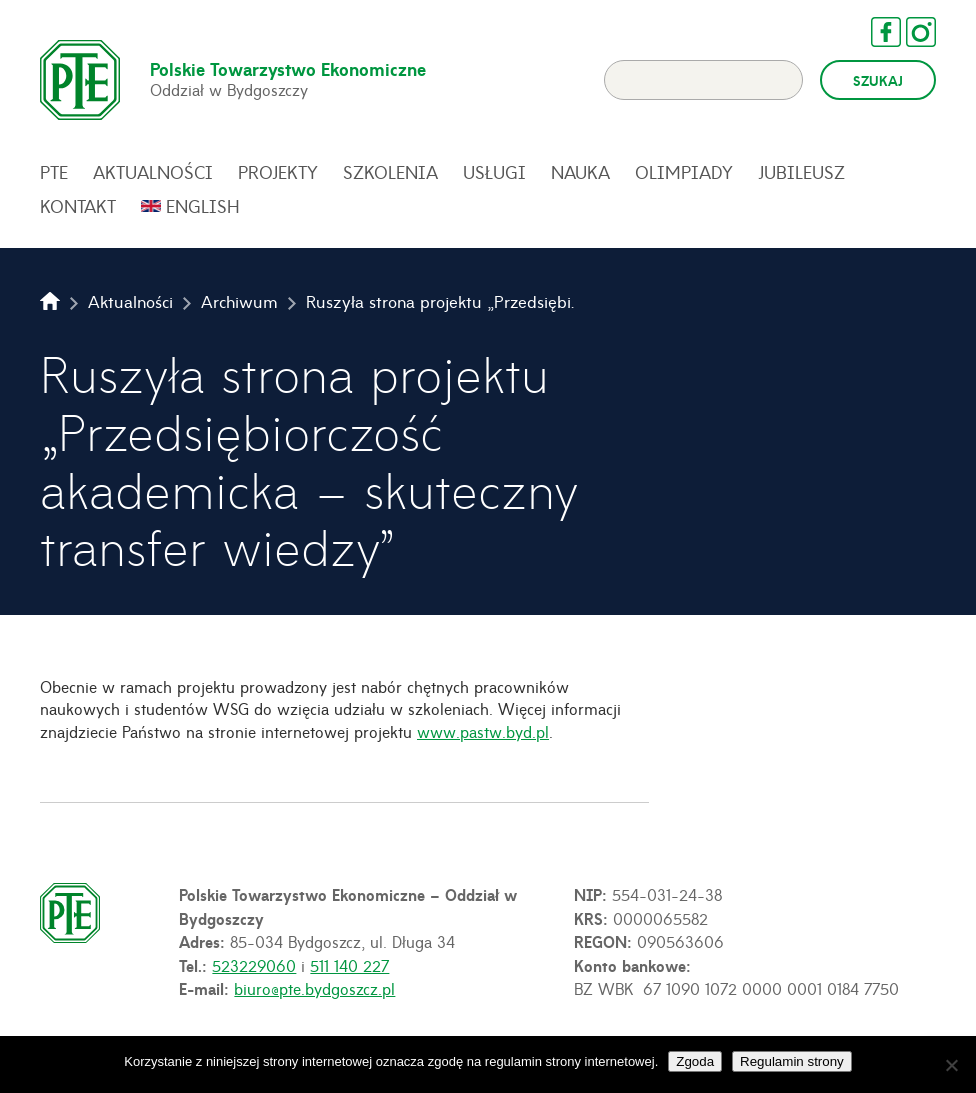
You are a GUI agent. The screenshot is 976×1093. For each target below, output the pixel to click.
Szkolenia (390, 172)
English (203, 206)
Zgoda (695, 1061)
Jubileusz (801, 172)
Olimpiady (684, 172)
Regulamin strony (792, 1061)
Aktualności (153, 172)
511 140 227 (349, 965)
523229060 (254, 965)
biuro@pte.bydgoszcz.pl (314, 988)
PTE (54, 172)
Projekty (278, 172)
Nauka (580, 172)
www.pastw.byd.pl (483, 731)
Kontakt (78, 206)
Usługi (494, 172)
